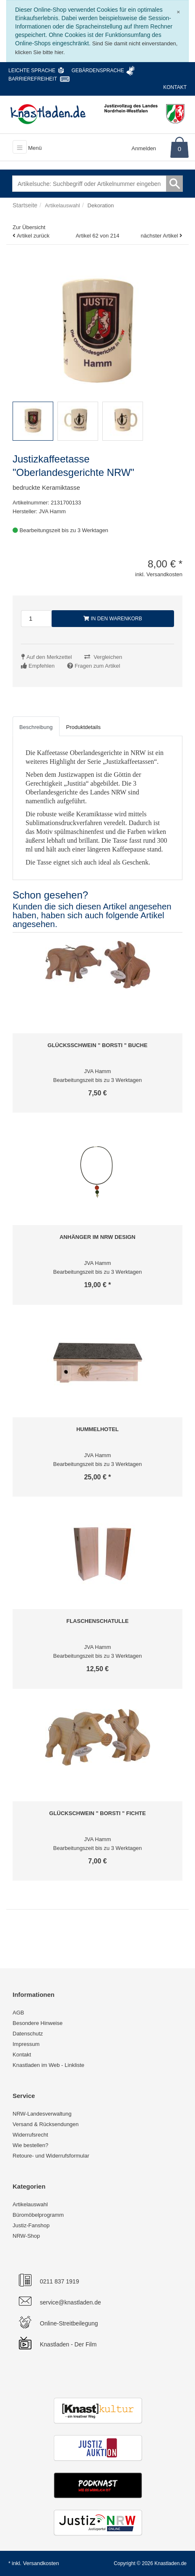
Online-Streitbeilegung (69, 2323)
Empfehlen (42, 666)
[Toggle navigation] (20, 147)
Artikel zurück (33, 236)
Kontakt (175, 87)
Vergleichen (108, 657)
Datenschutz (28, 2033)
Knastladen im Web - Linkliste (48, 2065)
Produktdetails (83, 727)
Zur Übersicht (29, 227)
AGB (18, 2012)
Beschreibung (36, 727)
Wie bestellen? (30, 2145)
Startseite (25, 205)
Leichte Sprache (31, 70)
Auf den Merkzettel (49, 657)
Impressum (26, 2044)
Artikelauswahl (30, 2204)
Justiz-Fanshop (31, 2225)
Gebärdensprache (97, 70)
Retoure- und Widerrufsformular (51, 2156)
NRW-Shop (26, 2236)
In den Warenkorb (112, 619)
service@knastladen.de (70, 2302)
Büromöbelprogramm (38, 2215)
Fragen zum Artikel (97, 666)
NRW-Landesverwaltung (42, 2114)
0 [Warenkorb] (179, 148)
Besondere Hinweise (37, 2023)
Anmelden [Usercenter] (144, 148)
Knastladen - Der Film (68, 2344)
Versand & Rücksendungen (46, 2124)
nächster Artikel (159, 236)
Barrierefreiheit (32, 79)
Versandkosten (41, 2563)
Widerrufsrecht (30, 2135)
